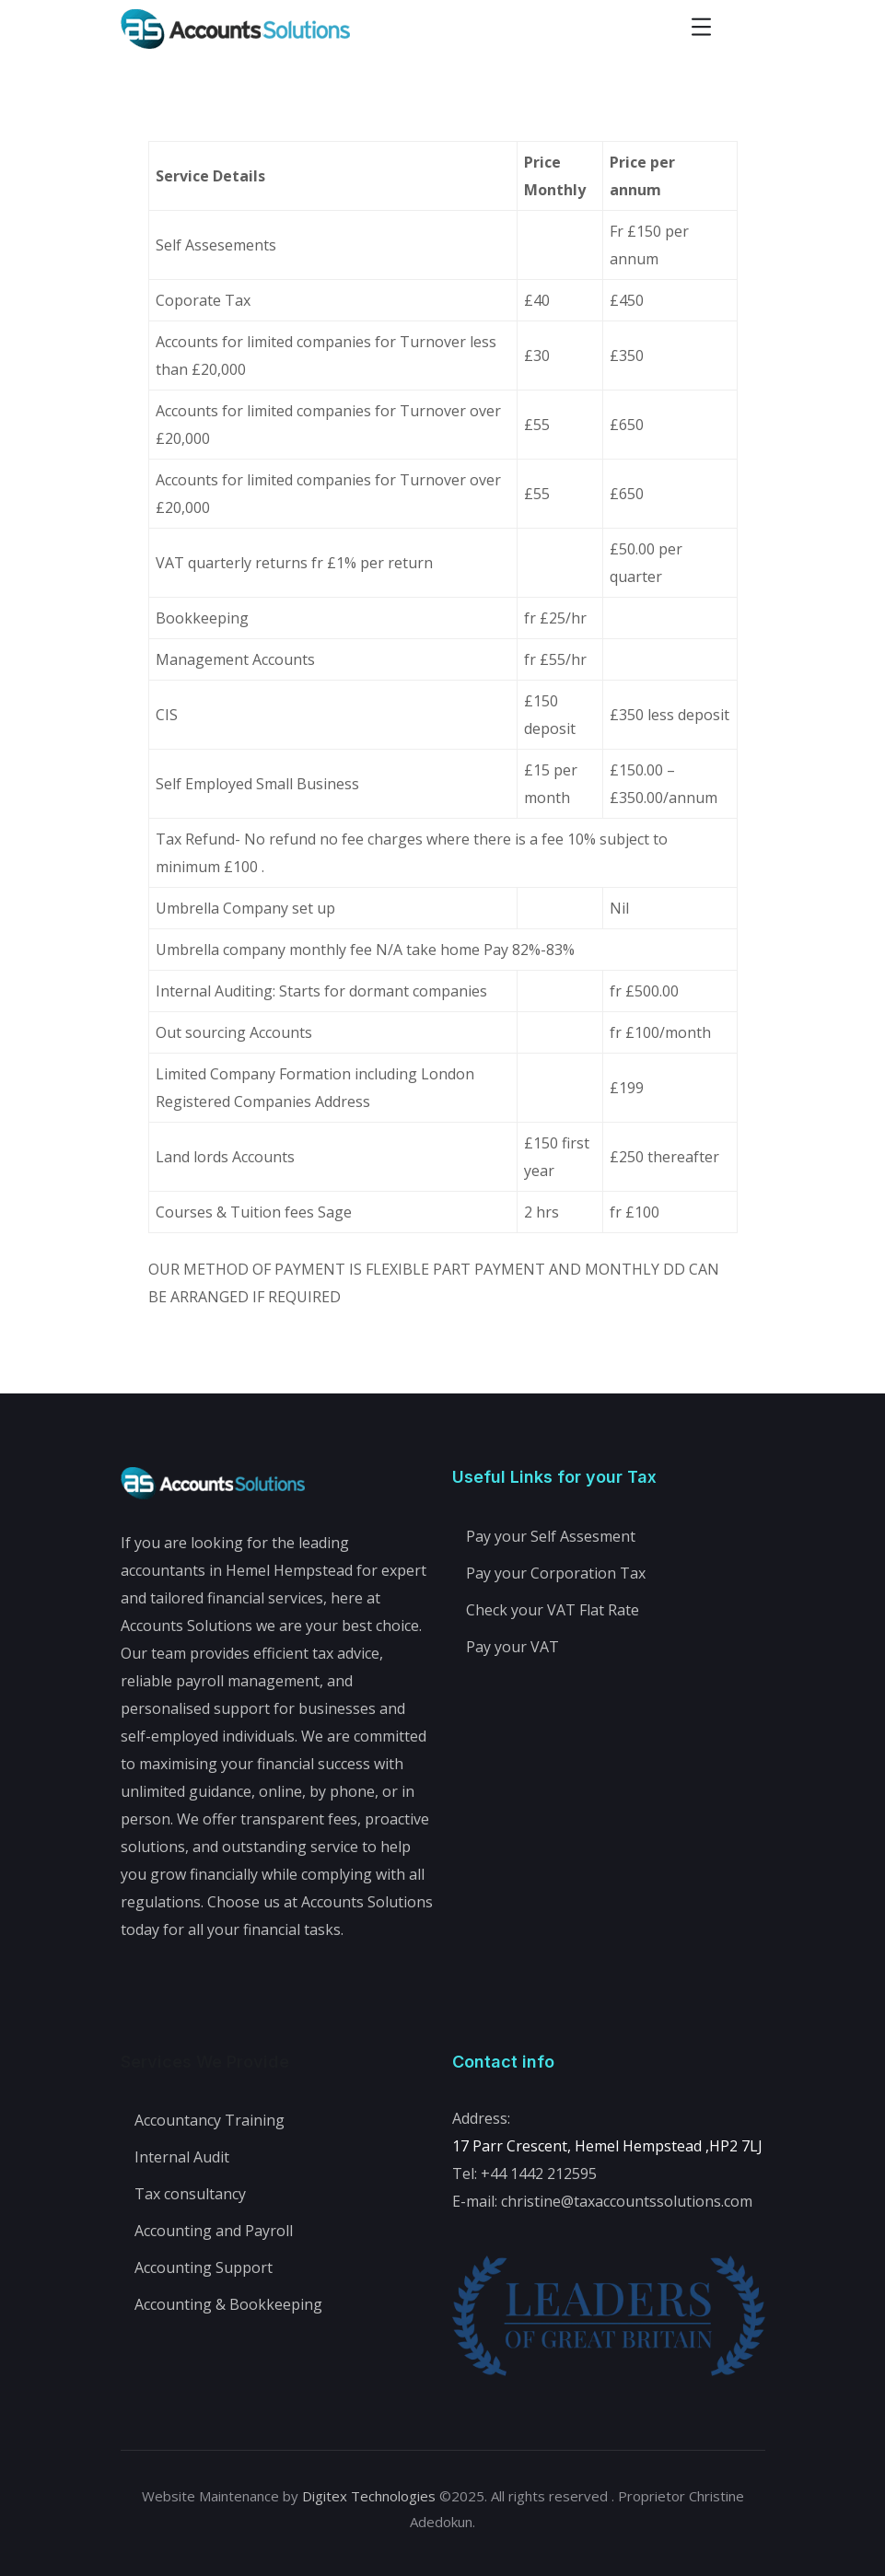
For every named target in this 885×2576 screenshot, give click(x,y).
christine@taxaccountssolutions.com (626, 2201)
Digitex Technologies (369, 2496)
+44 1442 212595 (539, 2173)
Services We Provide (205, 2061)
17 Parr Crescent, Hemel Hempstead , (580, 2146)
